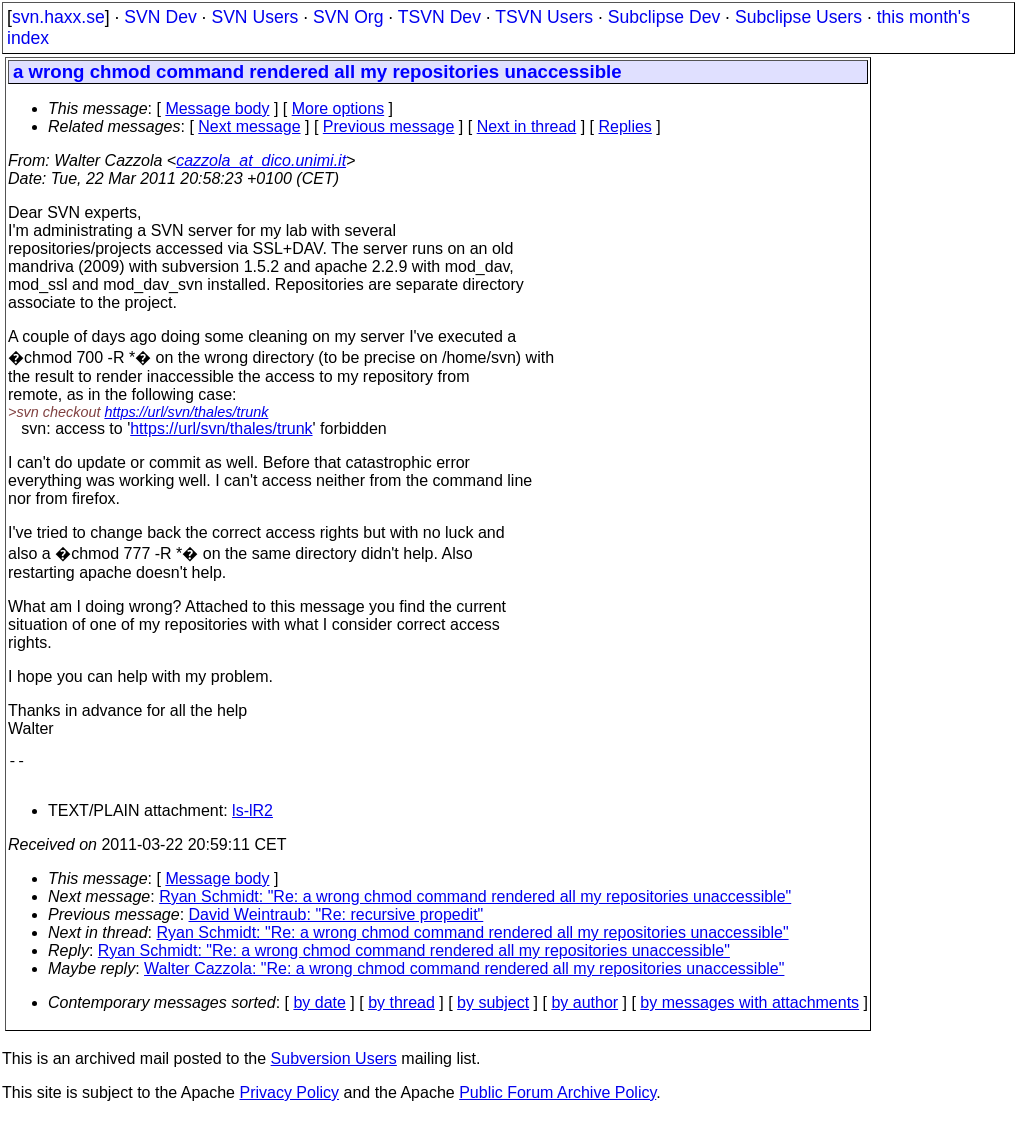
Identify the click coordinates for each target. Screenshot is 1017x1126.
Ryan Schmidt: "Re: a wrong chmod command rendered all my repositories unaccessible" (475, 904)
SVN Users (254, 17)
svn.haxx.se (58, 17)
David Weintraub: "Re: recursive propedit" (336, 922)
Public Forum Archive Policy (557, 1100)
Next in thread (527, 126)
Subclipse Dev (664, 17)
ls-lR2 (252, 818)
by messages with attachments (749, 1010)
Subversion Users (334, 1066)
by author (584, 1010)
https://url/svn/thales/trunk (186, 412)
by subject (493, 1010)
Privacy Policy (289, 1100)
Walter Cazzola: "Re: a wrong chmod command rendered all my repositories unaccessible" (464, 976)
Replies (625, 126)
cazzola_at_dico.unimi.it (261, 160)
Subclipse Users (798, 17)
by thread (401, 1010)
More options (338, 108)
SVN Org (348, 17)
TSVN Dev (439, 17)
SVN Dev (160, 17)
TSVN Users (544, 17)
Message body (217, 108)
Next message (249, 126)
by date (319, 1010)
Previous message (389, 126)
